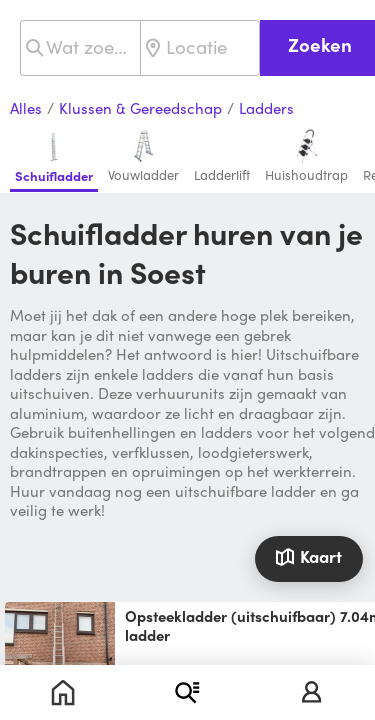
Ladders (266, 109)
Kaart (308, 556)
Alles (26, 109)
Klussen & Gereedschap (140, 109)
